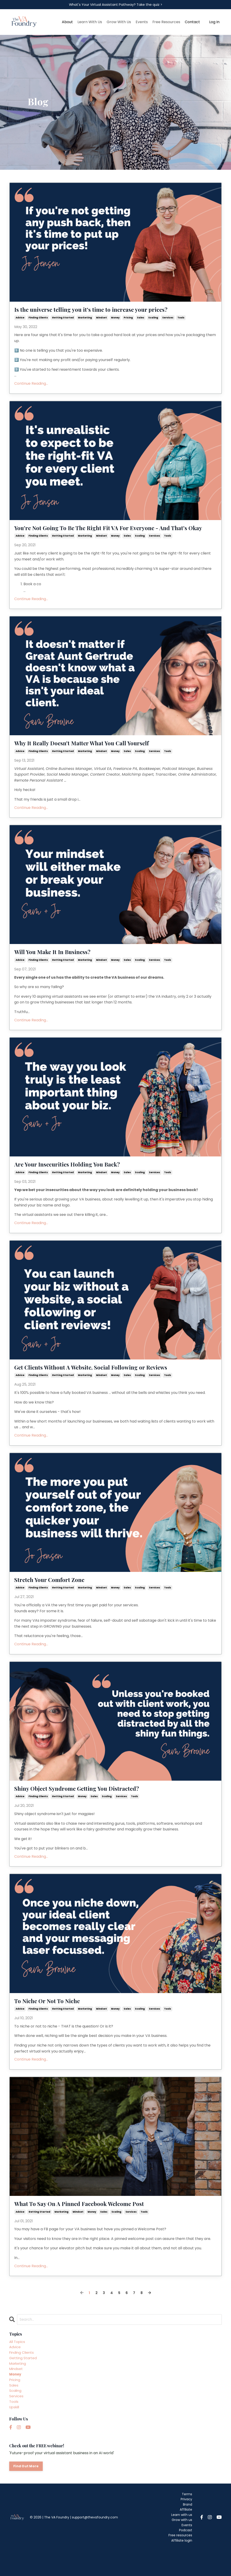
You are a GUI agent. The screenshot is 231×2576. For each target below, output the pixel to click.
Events (141, 22)
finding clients (38, 319)
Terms (187, 2519)
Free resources (180, 2560)
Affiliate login (181, 2565)
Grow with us (182, 2545)
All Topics (17, 2361)
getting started (63, 319)
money (115, 319)
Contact (192, 22)
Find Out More (26, 2491)
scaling (153, 319)
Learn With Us (89, 22)
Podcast (185, 2555)
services (167, 319)
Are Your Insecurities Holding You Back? (74, 1177)
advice (20, 319)
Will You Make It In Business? (57, 964)
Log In (214, 22)
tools (180, 319)
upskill (15, 2431)
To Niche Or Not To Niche (51, 2018)
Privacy (186, 2524)
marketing (85, 319)
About (67, 22)
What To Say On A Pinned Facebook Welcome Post (88, 2222)
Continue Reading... (31, 385)
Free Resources (166, 22)
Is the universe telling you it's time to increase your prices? (101, 311)
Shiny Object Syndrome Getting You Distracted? (85, 1805)
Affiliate (186, 2534)
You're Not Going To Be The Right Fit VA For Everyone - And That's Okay (112, 533)
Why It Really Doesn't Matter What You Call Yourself (90, 754)
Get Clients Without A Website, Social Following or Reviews (101, 1381)
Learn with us (181, 2539)
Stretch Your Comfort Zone (54, 1595)
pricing (128, 319)
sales (140, 319)
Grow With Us (118, 22)
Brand (187, 2529)
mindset (101, 319)
